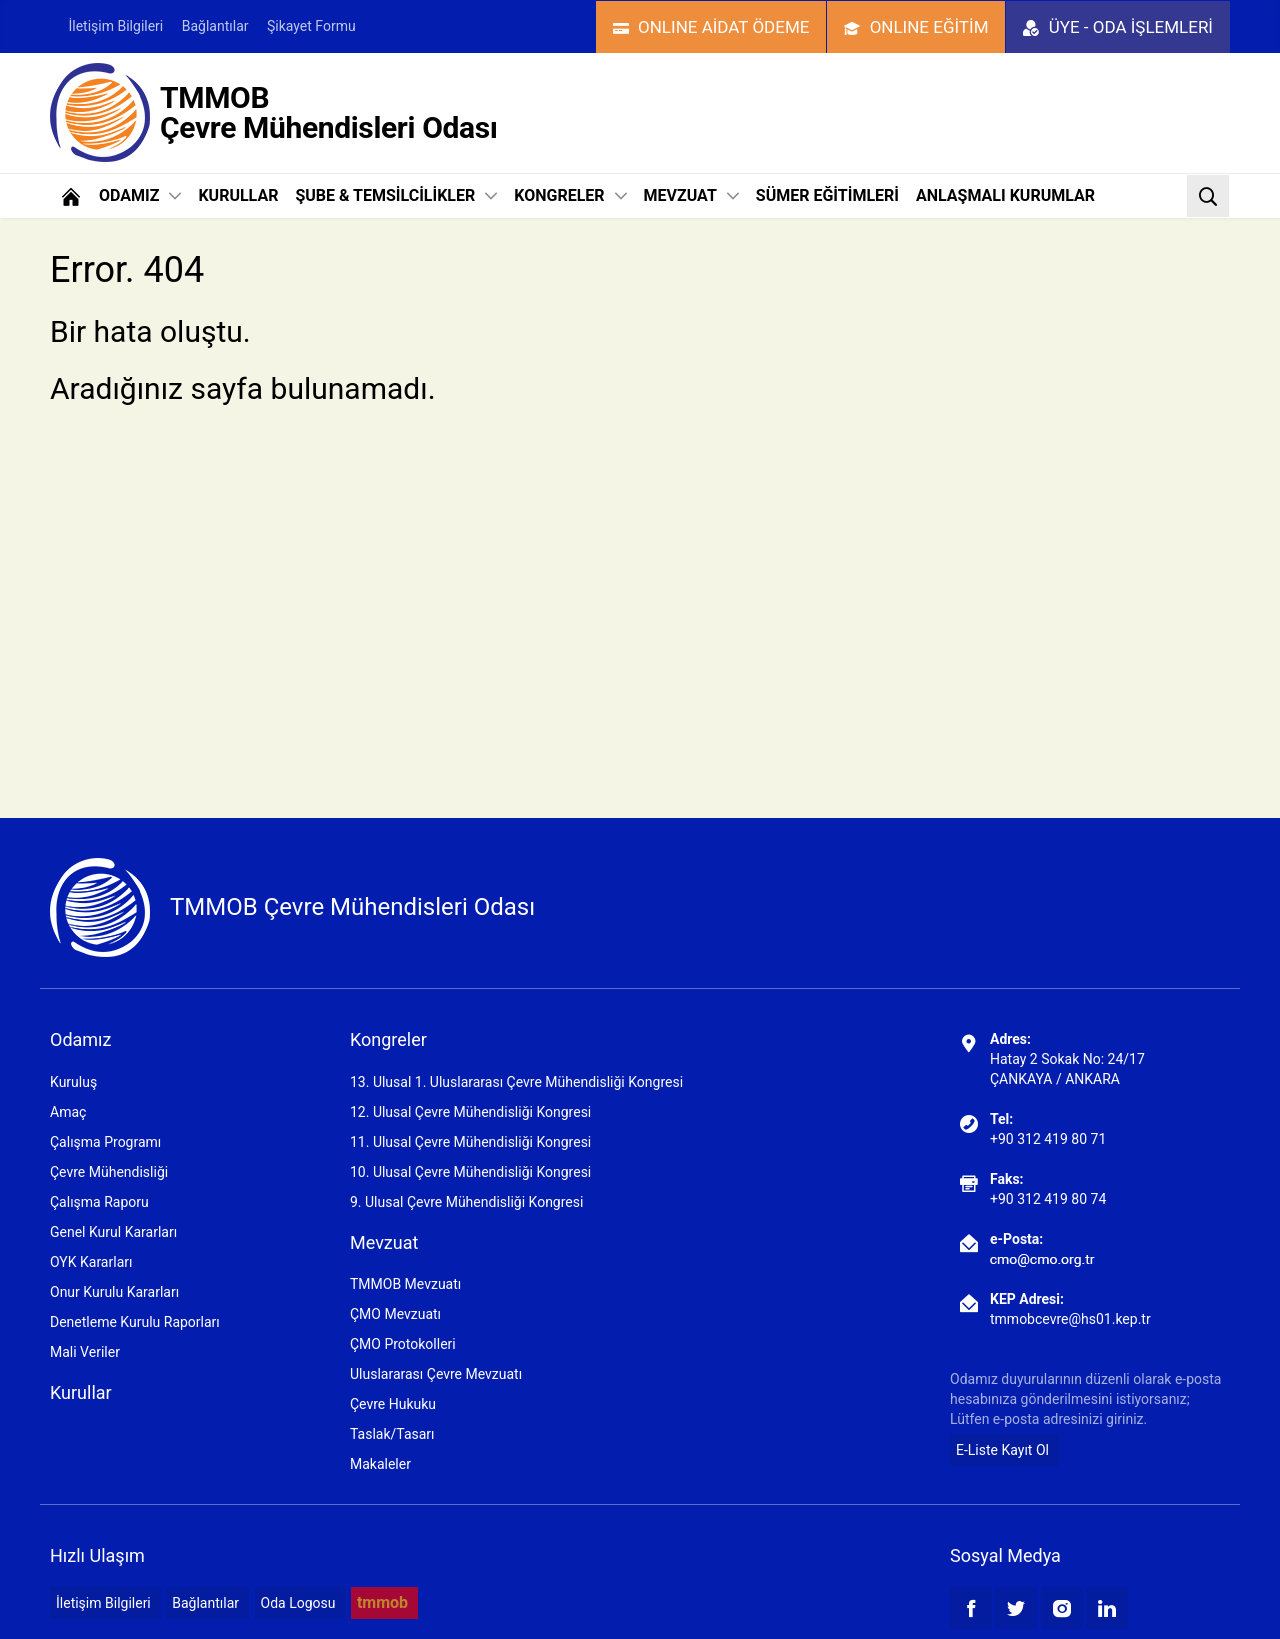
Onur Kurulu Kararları (114, 1292)
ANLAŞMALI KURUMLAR (1005, 195)
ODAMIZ (140, 195)
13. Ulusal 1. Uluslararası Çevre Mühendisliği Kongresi (516, 1082)
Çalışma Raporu (99, 1202)
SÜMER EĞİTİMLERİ (827, 195)
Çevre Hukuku (393, 1404)
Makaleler (380, 1464)
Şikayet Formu (311, 26)
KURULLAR (238, 195)
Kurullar (81, 1392)
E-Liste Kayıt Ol (1002, 1450)
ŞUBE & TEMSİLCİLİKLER (396, 195)
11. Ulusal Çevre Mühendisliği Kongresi (470, 1142)
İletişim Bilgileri (115, 26)
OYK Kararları (91, 1262)
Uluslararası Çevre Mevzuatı (436, 1374)
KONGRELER (570, 195)
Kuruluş (73, 1082)
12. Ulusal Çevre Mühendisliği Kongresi (470, 1112)
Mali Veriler (85, 1352)
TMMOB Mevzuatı (405, 1284)
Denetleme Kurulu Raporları (135, 1322)
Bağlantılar (215, 26)
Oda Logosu (298, 1603)
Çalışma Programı (105, 1142)
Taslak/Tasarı (392, 1434)
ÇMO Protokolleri (403, 1344)
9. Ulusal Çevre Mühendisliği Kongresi (466, 1202)
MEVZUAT (691, 195)
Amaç (68, 1112)
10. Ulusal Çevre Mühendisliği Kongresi (470, 1172)
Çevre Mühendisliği (109, 1172)
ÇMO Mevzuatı (395, 1314)
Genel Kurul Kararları (113, 1232)
